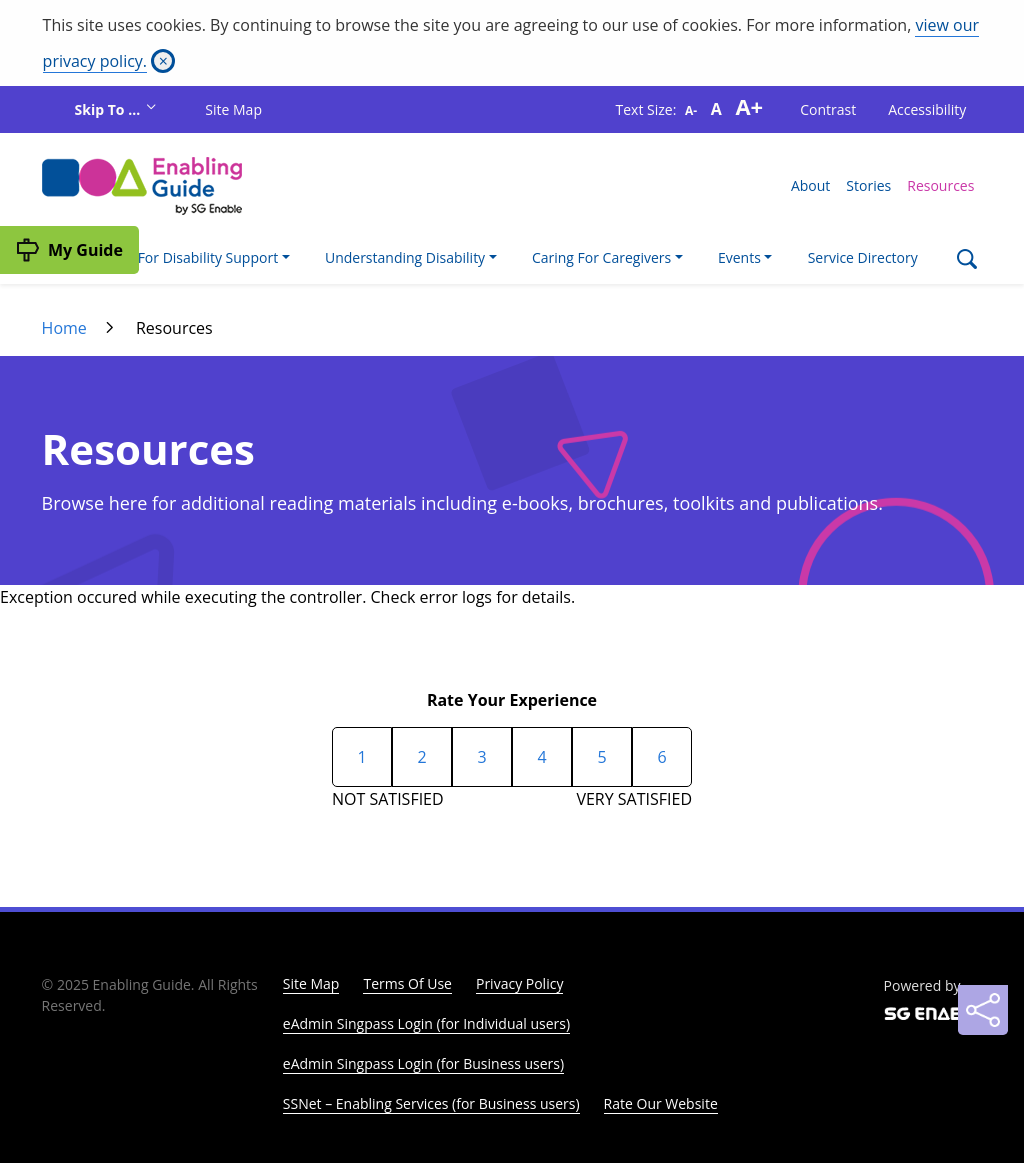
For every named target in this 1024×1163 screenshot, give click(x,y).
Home (64, 328)
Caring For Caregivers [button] (601, 257)
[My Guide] (69, 250)
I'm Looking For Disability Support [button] (168, 257)
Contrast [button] (828, 109)
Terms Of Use (407, 983)
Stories (868, 185)
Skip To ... (109, 109)
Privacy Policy (519, 983)
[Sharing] (983, 1010)
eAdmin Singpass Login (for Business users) (423, 1063)
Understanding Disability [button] (405, 257)
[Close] (163, 61)
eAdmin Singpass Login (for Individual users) (426, 1023)
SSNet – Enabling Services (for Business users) (431, 1103)
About (810, 185)
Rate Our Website (661, 1103)
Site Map (233, 109)
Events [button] (739, 257)
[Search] (966, 261)
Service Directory (863, 257)
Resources (940, 185)
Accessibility (927, 109)
